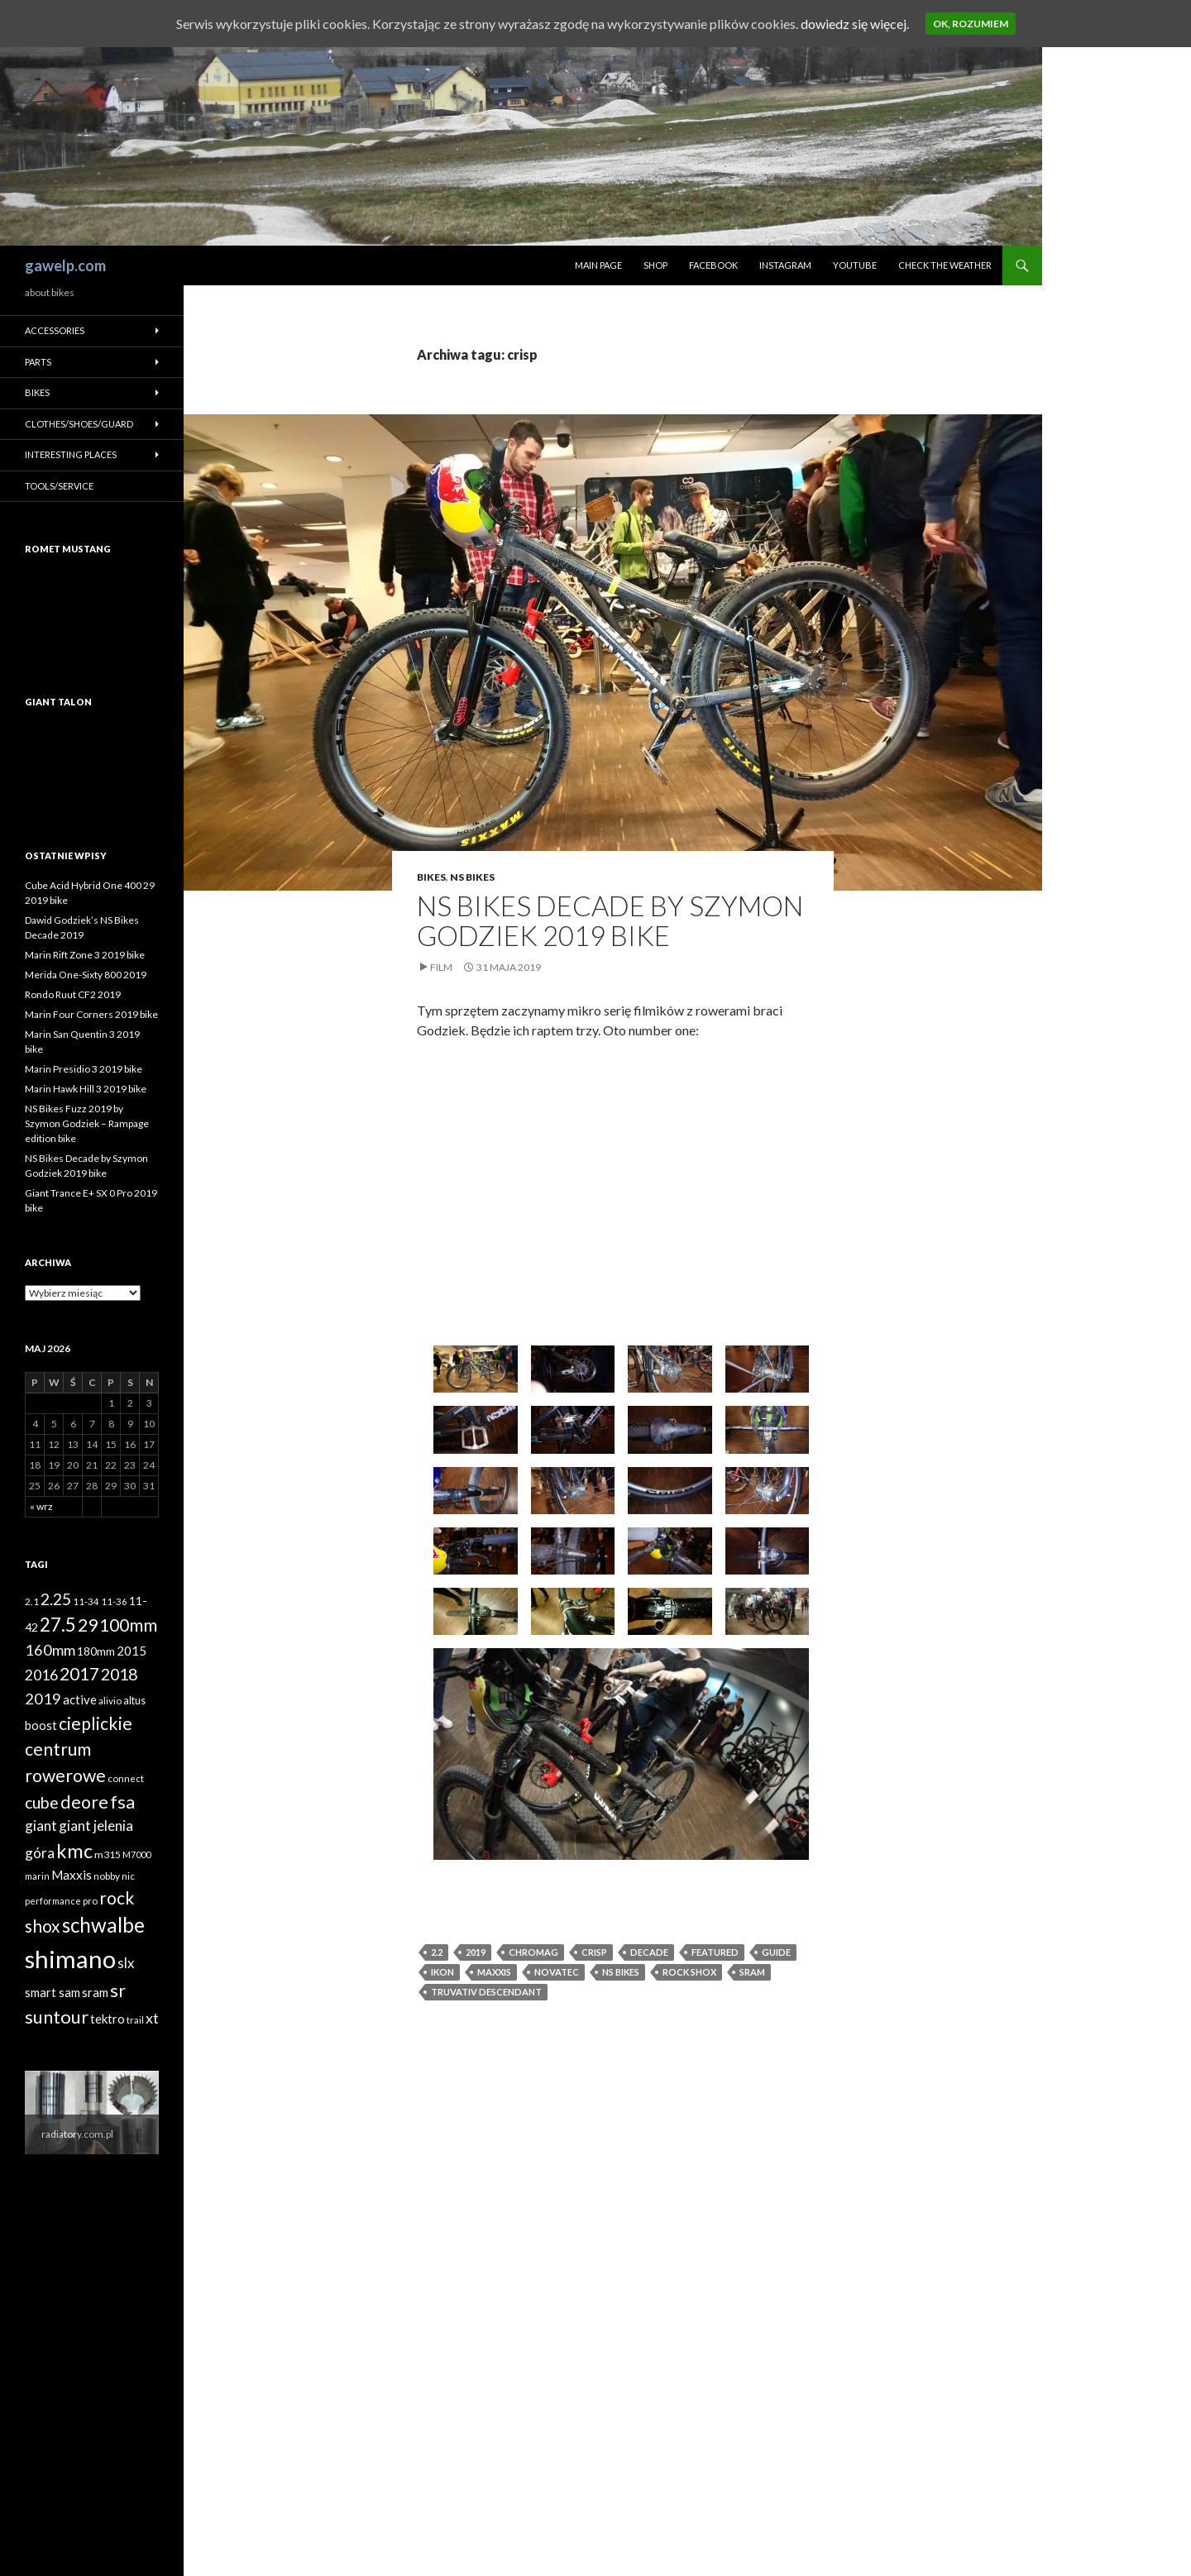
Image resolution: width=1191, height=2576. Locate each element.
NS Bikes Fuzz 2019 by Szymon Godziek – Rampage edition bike (87, 1123)
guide (776, 1952)
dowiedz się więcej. (855, 23)
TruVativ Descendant (486, 1991)
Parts (38, 361)
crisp (594, 1952)
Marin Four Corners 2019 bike (91, 1014)
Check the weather (945, 265)
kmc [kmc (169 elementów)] (74, 1850)
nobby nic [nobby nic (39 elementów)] (114, 1876)
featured (715, 1952)
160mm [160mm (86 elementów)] (50, 1650)
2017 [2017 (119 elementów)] (79, 1674)
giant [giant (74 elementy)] (41, 1825)
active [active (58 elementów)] (80, 1699)
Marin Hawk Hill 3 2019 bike (85, 1088)
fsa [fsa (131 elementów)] (122, 1802)
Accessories (54, 330)
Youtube (855, 265)
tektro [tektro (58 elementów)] (107, 2018)
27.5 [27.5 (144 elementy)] (58, 1624)
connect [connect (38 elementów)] (126, 1778)
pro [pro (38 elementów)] (90, 1900)
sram (752, 1972)
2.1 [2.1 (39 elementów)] (32, 1601)
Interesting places (71, 454)
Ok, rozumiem (970, 23)
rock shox (689, 1972)
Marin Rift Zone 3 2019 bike (85, 955)
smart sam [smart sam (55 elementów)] (52, 1993)
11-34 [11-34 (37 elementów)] (86, 1601)
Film (441, 967)
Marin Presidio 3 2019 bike (83, 1069)
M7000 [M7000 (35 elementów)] (136, 1854)
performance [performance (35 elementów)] (53, 1900)
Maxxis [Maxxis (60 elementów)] (71, 1874)
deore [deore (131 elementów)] (84, 1802)
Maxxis (494, 1972)
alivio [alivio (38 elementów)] (110, 1700)
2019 (475, 1952)
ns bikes (620, 1972)
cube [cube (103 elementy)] (42, 1802)
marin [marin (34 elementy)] (37, 1876)
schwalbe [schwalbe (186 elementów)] (103, 1925)
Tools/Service (59, 485)
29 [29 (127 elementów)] (88, 1625)
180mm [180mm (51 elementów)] (96, 1651)
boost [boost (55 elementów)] (41, 1725)
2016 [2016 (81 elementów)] (41, 1675)
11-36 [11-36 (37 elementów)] (114, 1601)
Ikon (442, 1972)
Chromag (533, 1952)
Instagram (785, 265)
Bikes (431, 877)
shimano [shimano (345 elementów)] (70, 1958)
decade (649, 1952)
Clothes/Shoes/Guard (79, 423)
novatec (556, 1972)
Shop (655, 265)
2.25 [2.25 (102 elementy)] (56, 1598)
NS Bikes (472, 877)
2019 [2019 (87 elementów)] (43, 1698)
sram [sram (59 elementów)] (95, 1992)
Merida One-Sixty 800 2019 (85, 974)
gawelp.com (65, 265)
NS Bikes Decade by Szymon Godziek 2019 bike (610, 920)
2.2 (436, 1952)
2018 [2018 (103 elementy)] (119, 1674)
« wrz (41, 1506)
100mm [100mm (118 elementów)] (128, 1625)
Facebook (713, 265)
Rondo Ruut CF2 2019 (73, 994)
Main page (598, 265)
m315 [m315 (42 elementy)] (107, 1854)
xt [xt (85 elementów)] (152, 2018)
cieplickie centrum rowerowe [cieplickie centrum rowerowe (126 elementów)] (78, 1749)
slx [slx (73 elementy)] (125, 1962)
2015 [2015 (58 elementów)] (131, 1650)
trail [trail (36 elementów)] (135, 2019)
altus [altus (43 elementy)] (134, 1700)
